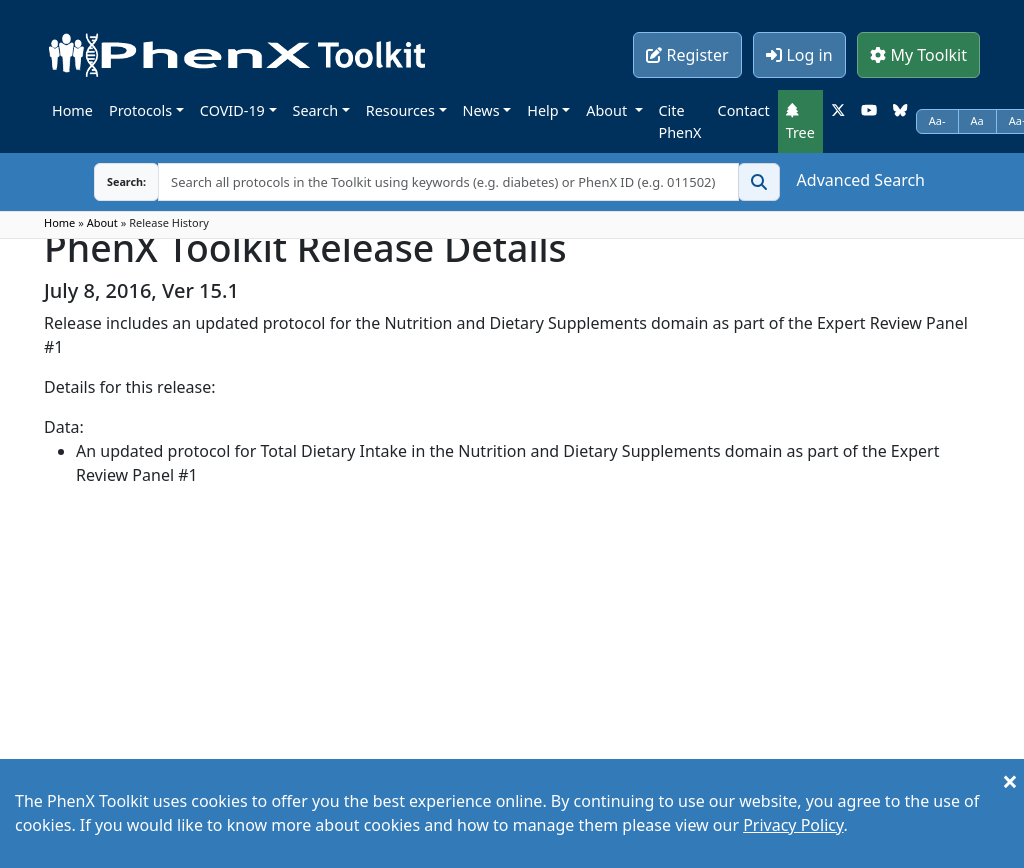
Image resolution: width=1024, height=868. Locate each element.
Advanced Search (861, 180)
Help (542, 110)
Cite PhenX (680, 121)
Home (72, 110)
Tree (800, 122)
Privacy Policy (793, 825)
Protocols (140, 110)
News (481, 110)
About (608, 110)
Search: (111, 181)
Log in (799, 55)
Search (316, 110)
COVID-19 (232, 110)
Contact (744, 110)
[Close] (1010, 781)
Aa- (937, 120)
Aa (977, 120)
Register (687, 55)
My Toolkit (918, 55)
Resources (400, 110)
